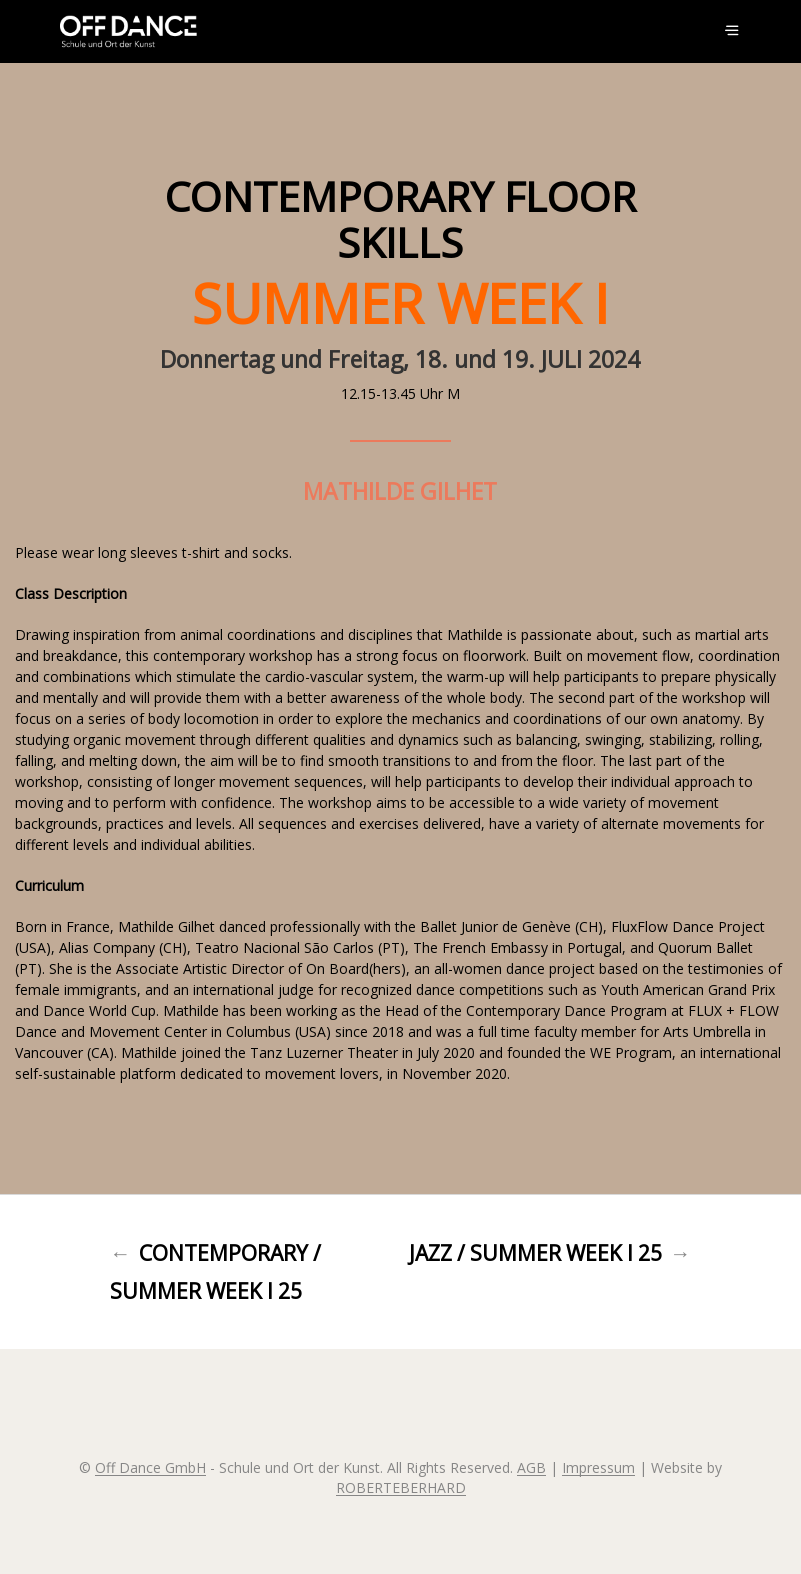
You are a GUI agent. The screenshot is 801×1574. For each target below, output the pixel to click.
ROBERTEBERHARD (401, 1488)
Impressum (598, 1468)
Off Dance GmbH (150, 1468)
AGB (531, 1468)
